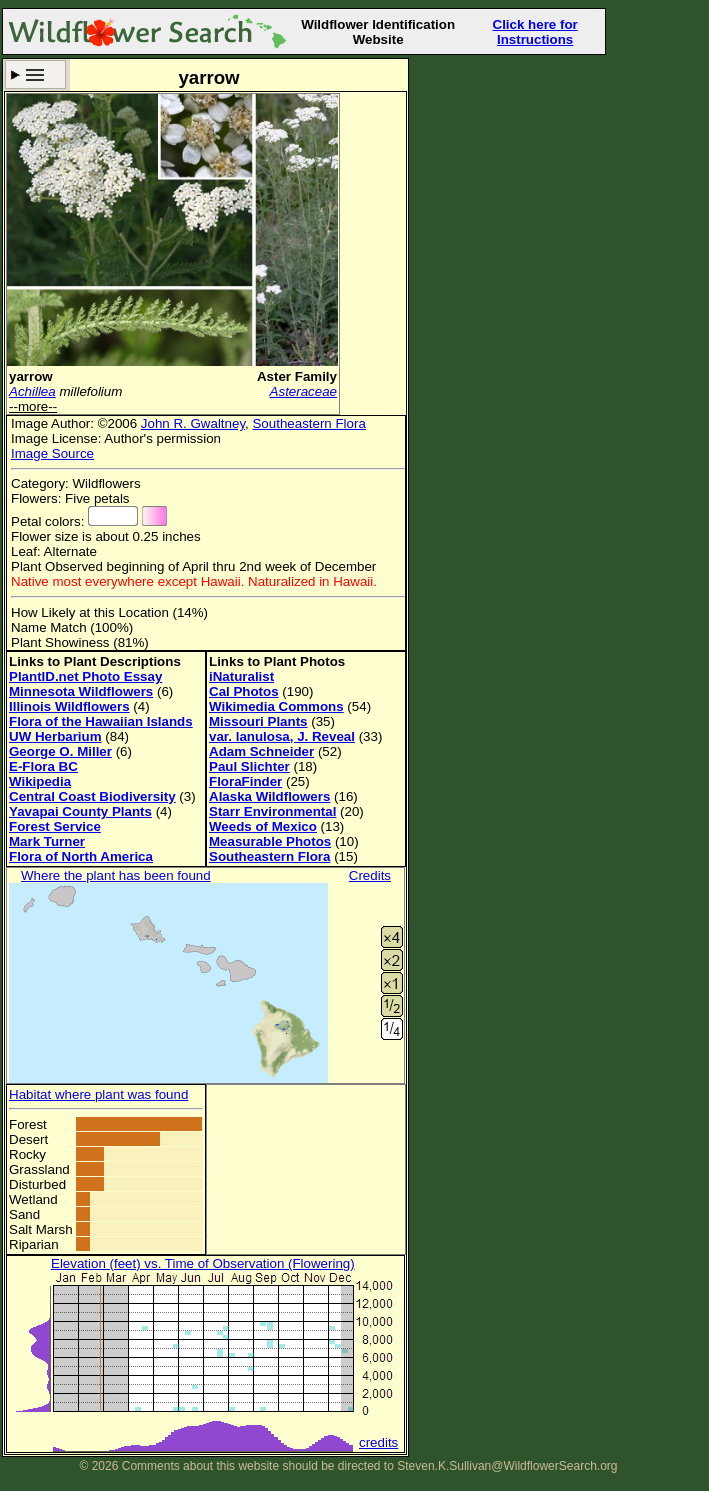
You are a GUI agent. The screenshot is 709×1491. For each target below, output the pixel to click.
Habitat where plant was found (98, 1094)
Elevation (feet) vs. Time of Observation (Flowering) (203, 1263)
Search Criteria (35, 74)
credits (378, 1442)
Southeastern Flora (308, 423)
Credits (370, 875)
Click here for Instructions (535, 32)
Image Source (52, 453)
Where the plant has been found (116, 875)
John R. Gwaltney (193, 423)
